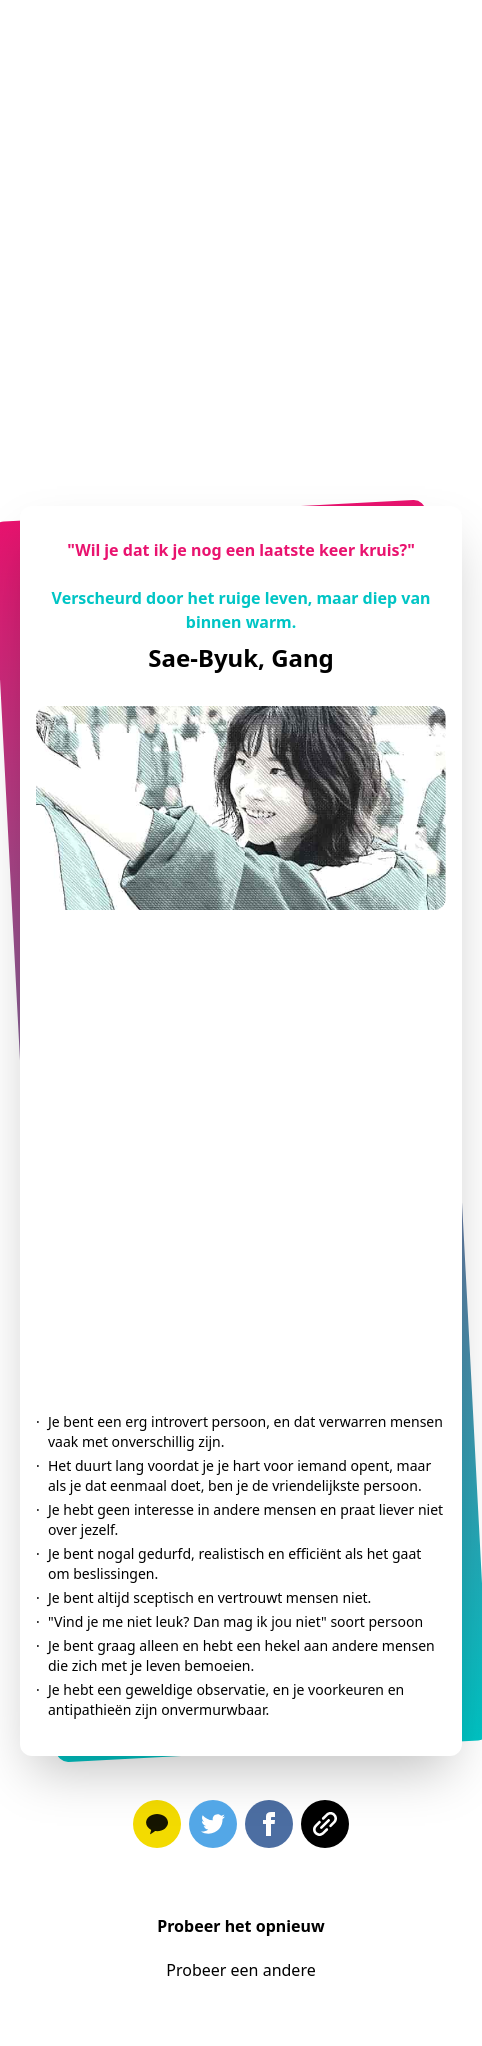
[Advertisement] (237, 237)
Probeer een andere (240, 1970)
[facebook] (269, 1828)
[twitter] (213, 1828)
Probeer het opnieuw (240, 1926)
